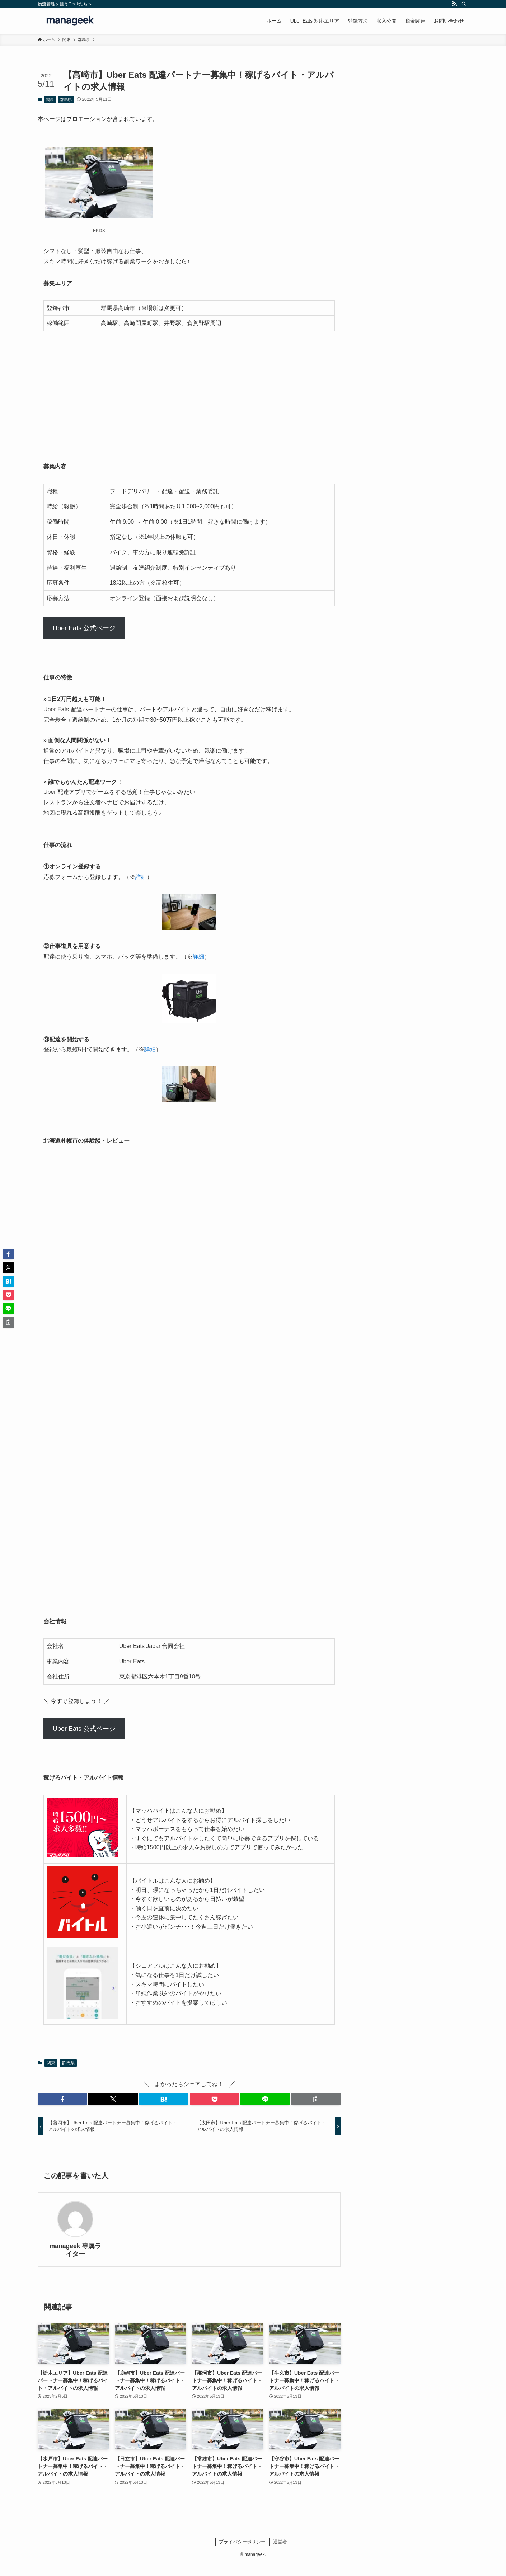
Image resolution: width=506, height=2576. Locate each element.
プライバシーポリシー (242, 2541)
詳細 (141, 877)
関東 (50, 99)
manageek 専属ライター (76, 2249)
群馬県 (66, 99)
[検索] (463, 4)
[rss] (454, 4)
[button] (62, 2099)
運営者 (280, 2541)
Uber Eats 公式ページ (84, 628)
